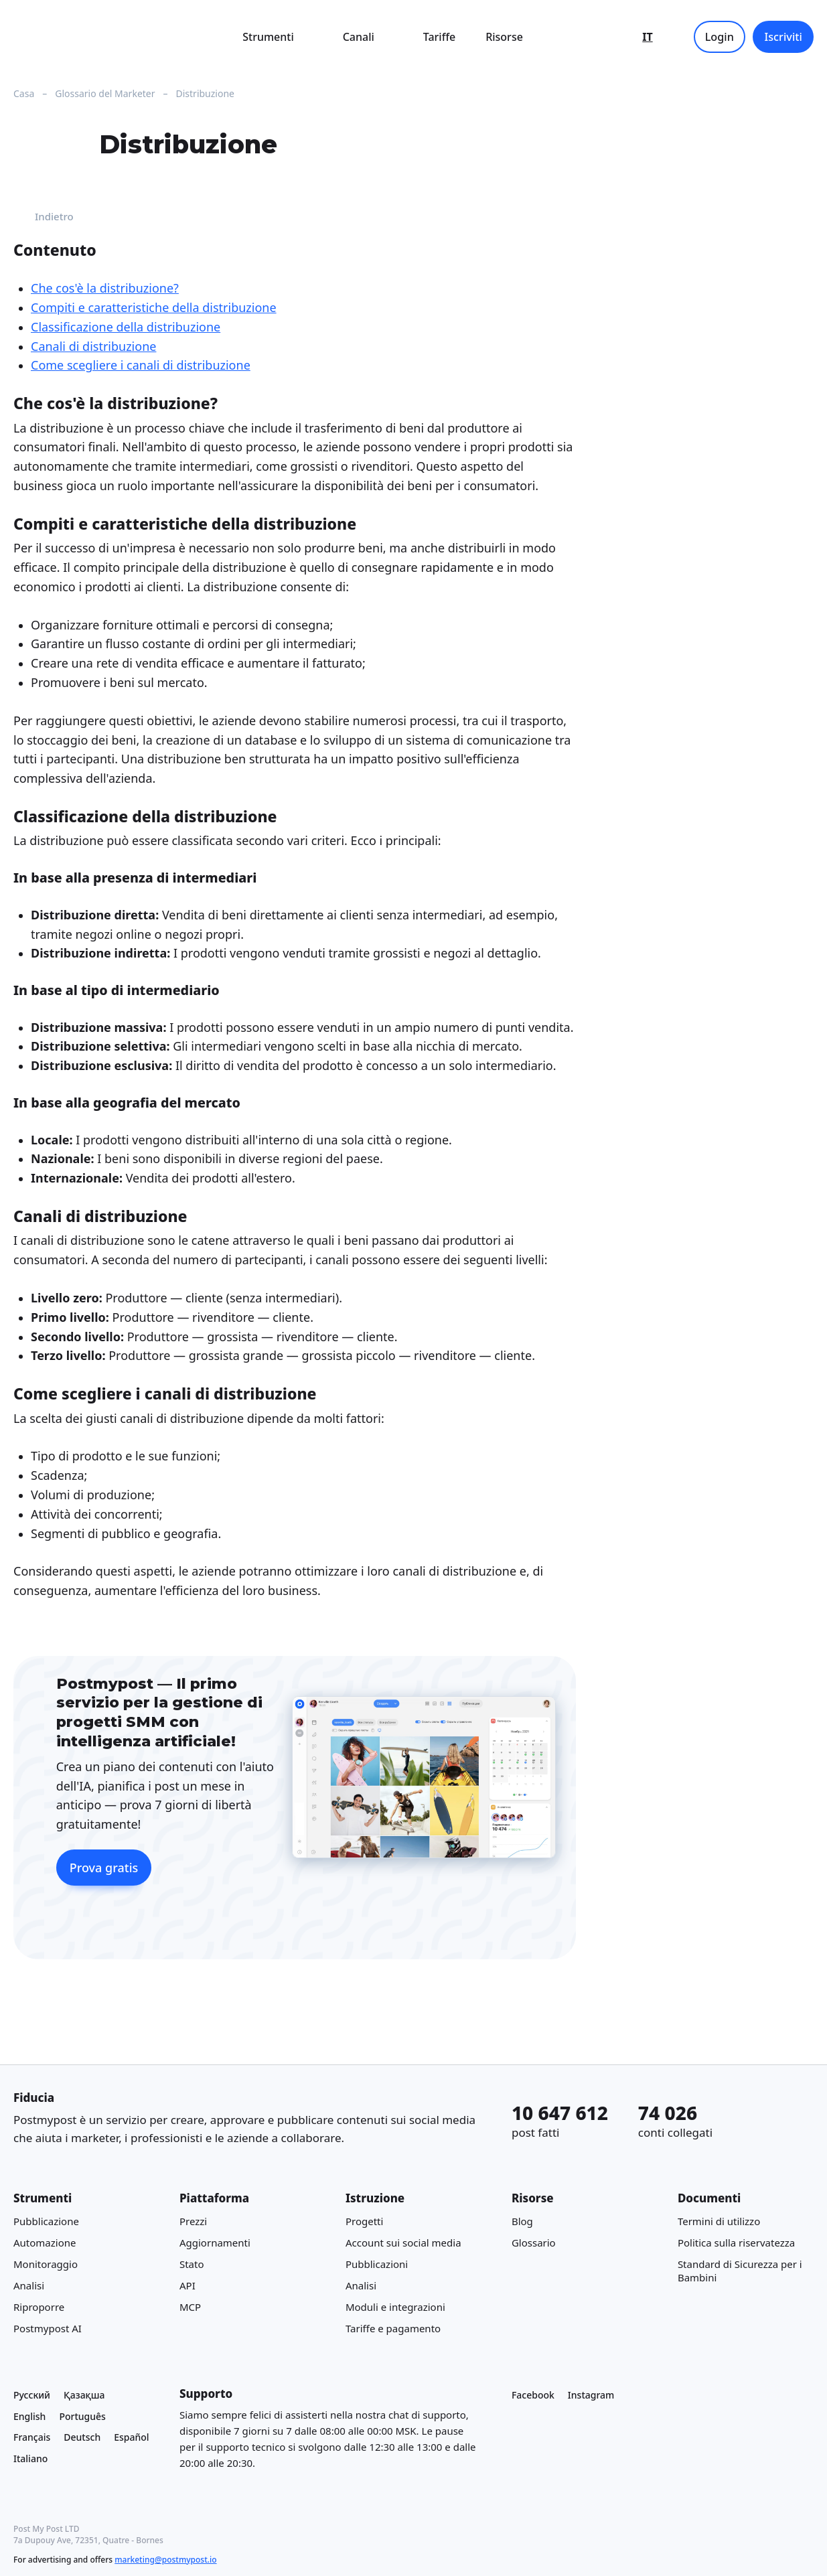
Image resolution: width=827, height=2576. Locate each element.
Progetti (364, 2221)
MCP (190, 2307)
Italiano (30, 2459)
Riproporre (38, 2307)
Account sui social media (403, 2243)
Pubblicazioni (377, 2264)
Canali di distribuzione (93, 346)
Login (719, 36)
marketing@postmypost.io (165, 2559)
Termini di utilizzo (719, 2221)
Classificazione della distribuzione (125, 327)
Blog (522, 2221)
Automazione (44, 2243)
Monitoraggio (45, 2264)
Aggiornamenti (214, 2243)
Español (131, 2437)
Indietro (43, 217)
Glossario (534, 2243)
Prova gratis (104, 1868)
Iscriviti (783, 36)
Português (82, 2416)
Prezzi (193, 2221)
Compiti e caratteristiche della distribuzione (154, 307)
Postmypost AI (47, 2329)
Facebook (533, 2395)
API (187, 2286)
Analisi (28, 2286)
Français (31, 2437)
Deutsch (82, 2437)
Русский (31, 2395)
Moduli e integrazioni (395, 2307)
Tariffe (439, 36)
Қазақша (84, 2395)
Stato (191, 2264)
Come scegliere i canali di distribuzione (140, 366)
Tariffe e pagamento (393, 2329)
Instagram (591, 2395)
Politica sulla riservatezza (736, 2243)
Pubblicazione (46, 2221)
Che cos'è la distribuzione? (105, 289)
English (29, 2416)
